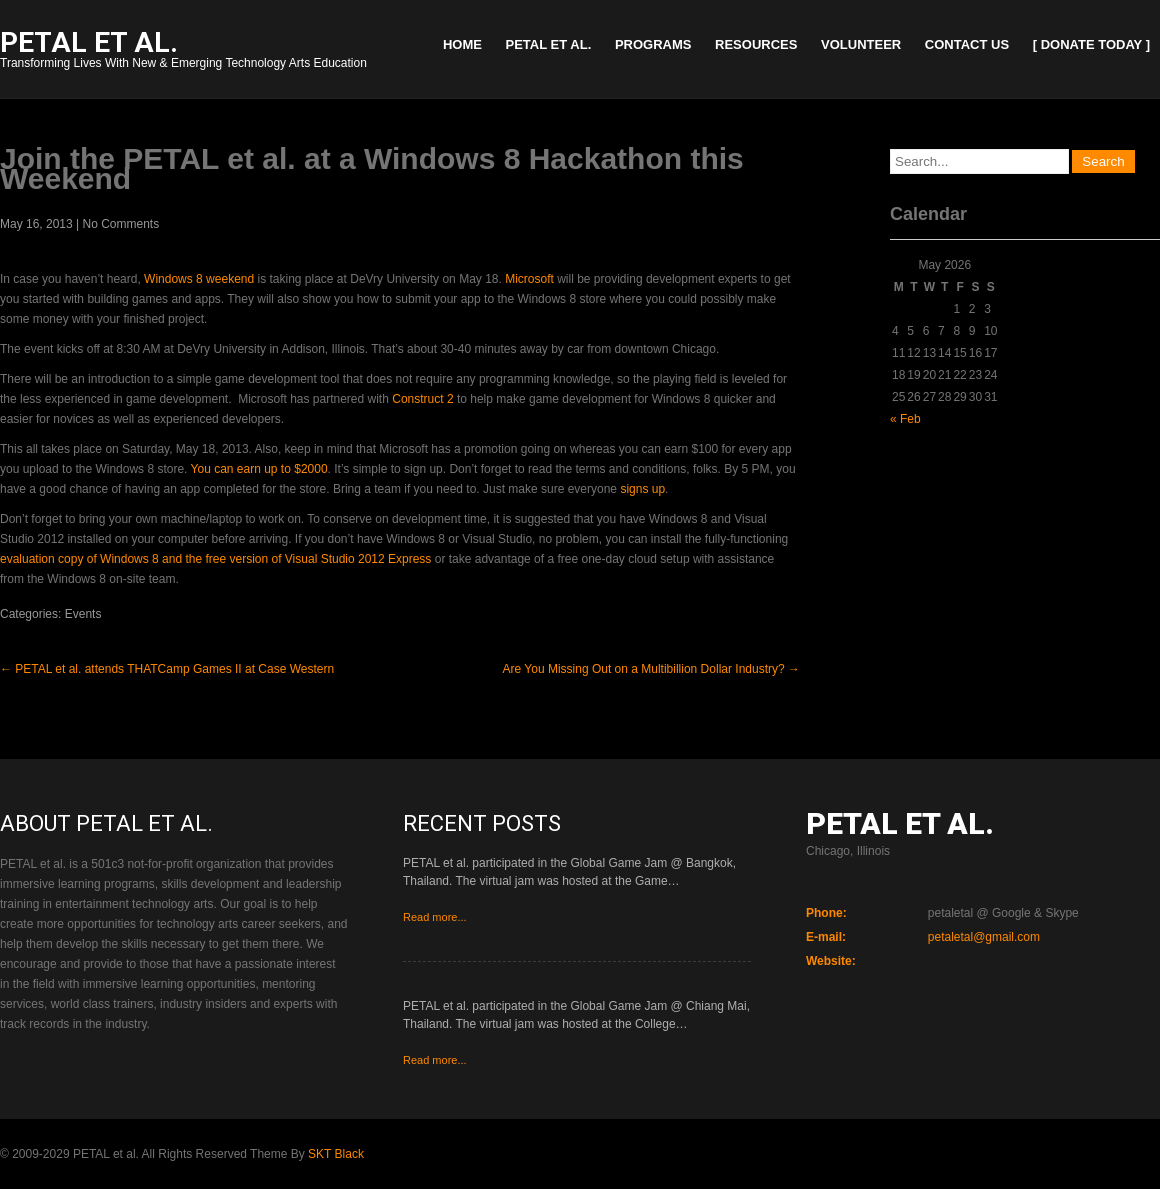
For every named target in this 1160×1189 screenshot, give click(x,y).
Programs (653, 44)
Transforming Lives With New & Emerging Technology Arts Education (183, 51)
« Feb (905, 419)
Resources (756, 44)
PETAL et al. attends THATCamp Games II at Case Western (167, 669)
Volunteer (861, 44)
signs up (642, 489)
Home (462, 44)
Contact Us (967, 44)
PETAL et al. (549, 44)
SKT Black (336, 1154)
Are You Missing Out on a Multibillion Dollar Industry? (651, 669)
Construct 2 (422, 399)
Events (83, 614)
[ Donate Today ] (1091, 44)
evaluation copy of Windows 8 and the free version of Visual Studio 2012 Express (215, 559)
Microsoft (529, 279)
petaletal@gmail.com (984, 937)
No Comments (121, 224)
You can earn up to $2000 (259, 469)
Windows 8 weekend (199, 279)
